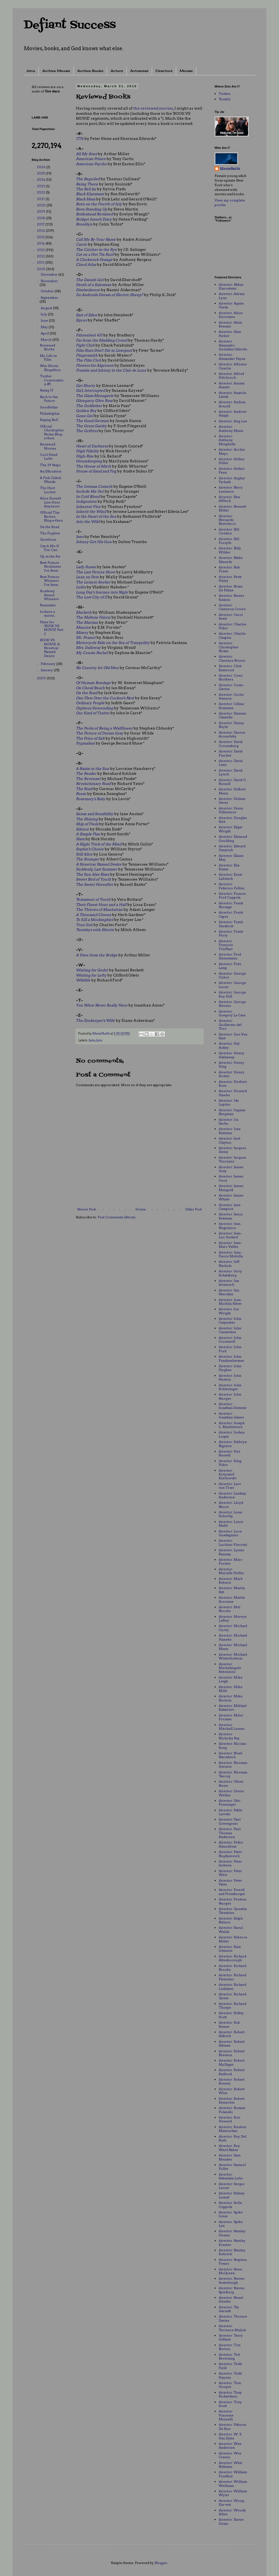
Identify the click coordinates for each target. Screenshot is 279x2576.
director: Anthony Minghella (227, 440)
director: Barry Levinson (231, 489)
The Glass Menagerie (95, 395)
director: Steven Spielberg (231, 2290)
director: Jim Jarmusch (229, 1283)
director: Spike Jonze (231, 2214)
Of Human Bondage (93, 682)
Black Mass (85, 199)
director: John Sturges (230, 1396)
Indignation (86, 501)
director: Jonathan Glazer (231, 1415)
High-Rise (85, 456)
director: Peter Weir (230, 1873)
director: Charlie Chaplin (232, 635)
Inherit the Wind (91, 511)
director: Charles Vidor (232, 626)
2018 (41, 218)
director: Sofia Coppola (230, 2205)
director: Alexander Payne (232, 356)
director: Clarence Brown (232, 658)
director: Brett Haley (230, 579)
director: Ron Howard (229, 2119)
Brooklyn (84, 224)
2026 (41, 167)
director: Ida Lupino (229, 1102)
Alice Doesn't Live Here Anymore (50, 502)
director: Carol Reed (231, 616)
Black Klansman (90, 194)
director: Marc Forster (230, 1561)
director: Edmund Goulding (233, 838)
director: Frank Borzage (231, 905)
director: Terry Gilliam (231, 2337)
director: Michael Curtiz (233, 1628)
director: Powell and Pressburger (232, 1892)
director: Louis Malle (231, 1523)
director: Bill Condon (229, 531)
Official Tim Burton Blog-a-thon (51, 516)
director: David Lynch (230, 772)
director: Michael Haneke (233, 1637)
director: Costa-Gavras (231, 687)
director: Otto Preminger (230, 1802)
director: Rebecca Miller (233, 1939)
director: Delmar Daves (232, 801)
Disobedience (88, 290)
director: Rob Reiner (229, 2024)
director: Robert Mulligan (232, 2062)
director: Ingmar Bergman (232, 1112)
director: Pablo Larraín (230, 1812)
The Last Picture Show (95, 572)
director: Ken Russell (229, 1453)
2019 (41, 211)
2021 (41, 199)
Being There (87, 184)
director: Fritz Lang (230, 966)
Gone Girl (84, 416)
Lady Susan (86, 567)
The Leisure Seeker (93, 582)
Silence (82, 829)
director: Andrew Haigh (233, 413)
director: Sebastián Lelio (231, 2176)
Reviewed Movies (48, 446)
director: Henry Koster (231, 1074)
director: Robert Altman (232, 2043)
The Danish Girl (90, 280)
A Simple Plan (88, 834)
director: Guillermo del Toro (230, 1025)
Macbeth (84, 612)
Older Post (193, 1209)
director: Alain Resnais (230, 324)
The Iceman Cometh (94, 486)
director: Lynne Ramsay (231, 1552)
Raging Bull (49, 420)
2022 (41, 192)
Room (81, 793)
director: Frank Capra (231, 914)
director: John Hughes (230, 1368)
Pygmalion (85, 743)
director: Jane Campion (230, 1207)
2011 (41, 262)
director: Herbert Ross (233, 1083)
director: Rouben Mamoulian (232, 2129)
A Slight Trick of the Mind (98, 844)
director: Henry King (231, 1064)
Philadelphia (50, 413)
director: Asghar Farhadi (232, 480)
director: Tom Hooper (230, 2385)
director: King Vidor (230, 1463)
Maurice (83, 627)
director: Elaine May (231, 857)
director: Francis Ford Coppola (232, 895)
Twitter (225, 94)
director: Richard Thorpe (232, 2005)
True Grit (84, 925)
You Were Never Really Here (101, 1005)
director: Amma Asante (231, 385)
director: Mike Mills (230, 1689)
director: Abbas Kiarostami (231, 286)
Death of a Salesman (93, 284)
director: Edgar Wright (231, 829)
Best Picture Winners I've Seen (49, 581)
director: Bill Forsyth (229, 541)
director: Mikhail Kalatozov (233, 1708)
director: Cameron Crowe (232, 607)
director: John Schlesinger (230, 1387)
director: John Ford (230, 1349)
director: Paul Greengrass (230, 1821)
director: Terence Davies (233, 2318)
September (49, 298)
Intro (31, 71)
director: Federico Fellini (231, 886)
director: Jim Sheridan (229, 1292)
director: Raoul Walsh (231, 1929)
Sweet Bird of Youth (93, 879)
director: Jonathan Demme (233, 1406)
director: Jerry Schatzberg (230, 1273)
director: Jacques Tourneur (232, 1159)
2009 (42, 678)
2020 (41, 205)
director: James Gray (231, 1169)
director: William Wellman (233, 2483)
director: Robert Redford (232, 2072)
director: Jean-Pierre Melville (231, 1254)
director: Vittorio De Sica (233, 2426)
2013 (41, 250)
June (45, 320)
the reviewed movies (153, 108)
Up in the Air (50, 556)
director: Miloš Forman (231, 1717)
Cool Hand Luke (48, 456)
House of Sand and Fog (96, 471)
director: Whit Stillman (230, 2465)
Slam (80, 839)
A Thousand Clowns (93, 914)
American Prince (91, 158)
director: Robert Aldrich (232, 2034)
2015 (41, 237)
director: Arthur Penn (232, 470)
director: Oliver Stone (231, 1783)
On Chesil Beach (90, 688)
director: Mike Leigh (230, 1679)
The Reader (86, 773)
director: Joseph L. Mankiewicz (232, 1425)
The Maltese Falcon (93, 617)
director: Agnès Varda (231, 305)
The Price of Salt (90, 738)
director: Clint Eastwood (230, 668)
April (45, 333)
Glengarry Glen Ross (94, 400)
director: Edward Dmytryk (232, 848)
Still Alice (84, 854)
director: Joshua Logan (232, 1434)
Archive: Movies (56, 71)
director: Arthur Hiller (232, 461)
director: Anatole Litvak (232, 395)
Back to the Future (49, 399)
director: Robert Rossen (232, 2081)
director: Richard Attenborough (232, 1958)
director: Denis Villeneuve (231, 810)
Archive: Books (90, 71)
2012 (41, 256)
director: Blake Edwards (231, 560)
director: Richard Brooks (232, 1968)
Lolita (81, 587)
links (92, 1040)
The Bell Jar (86, 189)
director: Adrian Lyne (232, 296)
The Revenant (88, 778)
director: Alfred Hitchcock (231, 375)
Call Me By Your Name (96, 239)
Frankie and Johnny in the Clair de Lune (111, 370)
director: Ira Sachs (228, 1121)
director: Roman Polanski (232, 2110)
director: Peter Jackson (230, 1863)
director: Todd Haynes (230, 2375)
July (44, 314)
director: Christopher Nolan (229, 647)
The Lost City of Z (91, 597)
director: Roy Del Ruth (232, 2138)
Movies (186, 71)
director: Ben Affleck (229, 499)
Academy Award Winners (49, 595)
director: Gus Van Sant (233, 1036)
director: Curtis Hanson (231, 696)
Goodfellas (49, 407)
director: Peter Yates (230, 1882)
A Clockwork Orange (94, 259)
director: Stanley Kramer (232, 2242)
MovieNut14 (230, 169)
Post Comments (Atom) (116, 1217)
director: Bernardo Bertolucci (227, 520)
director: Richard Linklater (232, 1986)
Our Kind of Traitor (92, 713)
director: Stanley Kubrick (232, 2252)
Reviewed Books (47, 347)
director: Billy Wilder (230, 550)
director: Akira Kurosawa (231, 315)
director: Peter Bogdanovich (230, 1854)
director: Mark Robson (231, 1580)
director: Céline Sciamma (231, 706)
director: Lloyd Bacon (231, 1504)
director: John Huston (230, 1377)
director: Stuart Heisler (231, 2299)
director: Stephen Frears (233, 2261)
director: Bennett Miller (232, 508)
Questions (48, 539)
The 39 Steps (50, 465)
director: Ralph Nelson (231, 1920)
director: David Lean (230, 763)
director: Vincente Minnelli (226, 2415)
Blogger (161, 2563)
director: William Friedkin (233, 2474)
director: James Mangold (231, 1188)
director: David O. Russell (233, 782)
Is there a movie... (48, 613)
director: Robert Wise (232, 2091)
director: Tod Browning (229, 2356)
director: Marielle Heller (231, 1571)
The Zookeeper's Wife (95, 1020)
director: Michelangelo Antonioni (230, 1668)
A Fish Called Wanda (50, 480)
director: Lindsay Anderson (232, 1495)
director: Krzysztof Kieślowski (227, 1474)
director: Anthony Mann (231, 428)
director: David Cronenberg (230, 744)
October (48, 291)
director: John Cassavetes (230, 1330)
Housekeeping (89, 461)
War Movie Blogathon (50, 368)
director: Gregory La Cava (232, 1013)
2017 (41, 224)
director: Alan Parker (230, 334)
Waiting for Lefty (91, 975)
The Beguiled (88, 179)
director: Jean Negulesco (230, 1226)
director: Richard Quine (232, 1996)
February (48, 664)
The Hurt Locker (48, 490)
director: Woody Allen (232, 2512)
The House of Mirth (93, 466)
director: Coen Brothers (230, 677)
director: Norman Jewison (233, 1764)
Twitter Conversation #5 (52, 380)
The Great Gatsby (91, 426)
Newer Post (86, 1209)
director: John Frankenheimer (231, 1358)
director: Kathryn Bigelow (233, 1444)
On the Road (86, 693)
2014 (41, 243)
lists (99, 1040)
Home (140, 1209)
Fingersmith (87, 355)
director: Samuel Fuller (232, 2167)
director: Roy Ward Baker (229, 2148)
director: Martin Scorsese (232, 1599)
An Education (50, 471)
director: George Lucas (232, 985)
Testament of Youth (93, 899)
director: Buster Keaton (231, 597)
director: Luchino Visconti (233, 1542)
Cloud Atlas (86, 264)
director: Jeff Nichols (229, 1263)
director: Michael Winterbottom (233, 1656)
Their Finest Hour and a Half (101, 904)
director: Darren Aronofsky (232, 734)
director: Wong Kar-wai (231, 2502)
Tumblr (225, 99)
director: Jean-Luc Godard (230, 1235)
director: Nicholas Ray (229, 1736)
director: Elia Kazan (229, 867)
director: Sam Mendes (230, 2157)
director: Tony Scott (230, 2404)
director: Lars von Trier (230, 1486)
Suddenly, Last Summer (96, 869)
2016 (41, 230)
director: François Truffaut (226, 945)
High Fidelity (87, 451)
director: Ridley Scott (231, 2015)
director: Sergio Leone (231, 2186)
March (46, 340)
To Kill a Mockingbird (94, 919)
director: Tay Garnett (229, 2309)
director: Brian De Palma (230, 588)
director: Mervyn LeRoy (233, 1618)
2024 (41, 179)
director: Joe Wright (229, 1311)
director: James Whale (231, 1197)
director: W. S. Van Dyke (230, 2436)
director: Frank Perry (231, 933)
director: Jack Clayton (230, 1140)
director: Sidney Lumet (232, 2195)
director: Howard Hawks (233, 1093)
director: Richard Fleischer (232, 1977)
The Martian (87, 622)
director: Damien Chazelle (232, 715)
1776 (80, 138)
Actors (117, 71)
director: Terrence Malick (232, 2328)
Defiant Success (69, 25)
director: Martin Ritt (232, 1590)
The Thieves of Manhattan (99, 909)
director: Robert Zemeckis (232, 2100)
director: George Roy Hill (232, 994)
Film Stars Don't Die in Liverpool (104, 350)
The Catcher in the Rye (96, 249)
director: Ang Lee (233, 421)
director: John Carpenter (230, 1320)
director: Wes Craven (230, 2455)
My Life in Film (48, 357)
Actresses (139, 71)
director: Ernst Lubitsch (230, 876)
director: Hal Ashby (229, 1045)
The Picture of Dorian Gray (99, 733)
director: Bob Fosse (229, 569)
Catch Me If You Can (49, 548)
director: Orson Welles (231, 1793)
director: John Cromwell (230, 1339)
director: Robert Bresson (232, 2053)
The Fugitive (50, 533)
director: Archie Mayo (232, 451)
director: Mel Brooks (229, 1609)
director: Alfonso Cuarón (233, 366)
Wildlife (83, 980)
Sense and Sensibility (94, 814)
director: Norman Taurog (233, 1774)
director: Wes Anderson (230, 2446)
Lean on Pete (87, 577)
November (49, 281)
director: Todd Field (230, 2366)
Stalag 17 (46, 390)
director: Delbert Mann (232, 791)
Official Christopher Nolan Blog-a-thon (52, 432)
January (47, 670)
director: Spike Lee (231, 2224)
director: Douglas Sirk (233, 820)
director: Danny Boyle (231, 725)
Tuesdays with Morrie (95, 929)
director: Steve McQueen (230, 2271)
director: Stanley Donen (232, 2233)
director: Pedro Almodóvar (231, 1844)
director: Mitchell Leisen (231, 1727)
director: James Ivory (231, 1178)
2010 (41, 269)
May (45, 327)
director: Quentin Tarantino (233, 1911)
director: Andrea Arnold (232, 404)
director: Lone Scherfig (230, 1514)
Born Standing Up (91, 209)
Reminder (48, 605)
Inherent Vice (88, 506)
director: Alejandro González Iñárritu (233, 345)
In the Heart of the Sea (96, 516)
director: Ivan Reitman (230, 1131)
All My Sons (86, 154)
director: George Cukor (232, 975)
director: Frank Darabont (231, 924)
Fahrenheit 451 (89, 335)
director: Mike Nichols (230, 1698)
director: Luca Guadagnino (230, 1533)
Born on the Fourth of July (99, 204)
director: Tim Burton (230, 2347)
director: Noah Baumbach (230, 1755)
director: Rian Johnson (230, 1949)
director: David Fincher (230, 753)
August (47, 308)
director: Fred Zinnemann (230, 956)
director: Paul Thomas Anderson (230, 1833)
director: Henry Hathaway (231, 1055)
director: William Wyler (233, 2493)
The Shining (87, 819)
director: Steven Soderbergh (231, 2280)
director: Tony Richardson (230, 2394)
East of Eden (86, 315)
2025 (41, 173)
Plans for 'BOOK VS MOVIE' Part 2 (51, 628)
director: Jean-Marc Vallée (230, 1245)
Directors (164, 71)
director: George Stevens (232, 1004)
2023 (41, 186)
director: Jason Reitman (230, 1216)
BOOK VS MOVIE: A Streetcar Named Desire (50, 648)
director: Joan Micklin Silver (230, 1302)
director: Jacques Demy (232, 1150)
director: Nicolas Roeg (232, 1745)
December (49, 274)
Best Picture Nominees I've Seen (50, 567)
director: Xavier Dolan (231, 2521)
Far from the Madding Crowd (101, 340)
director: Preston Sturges (232, 1901)
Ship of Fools (87, 824)
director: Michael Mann (233, 1647)
